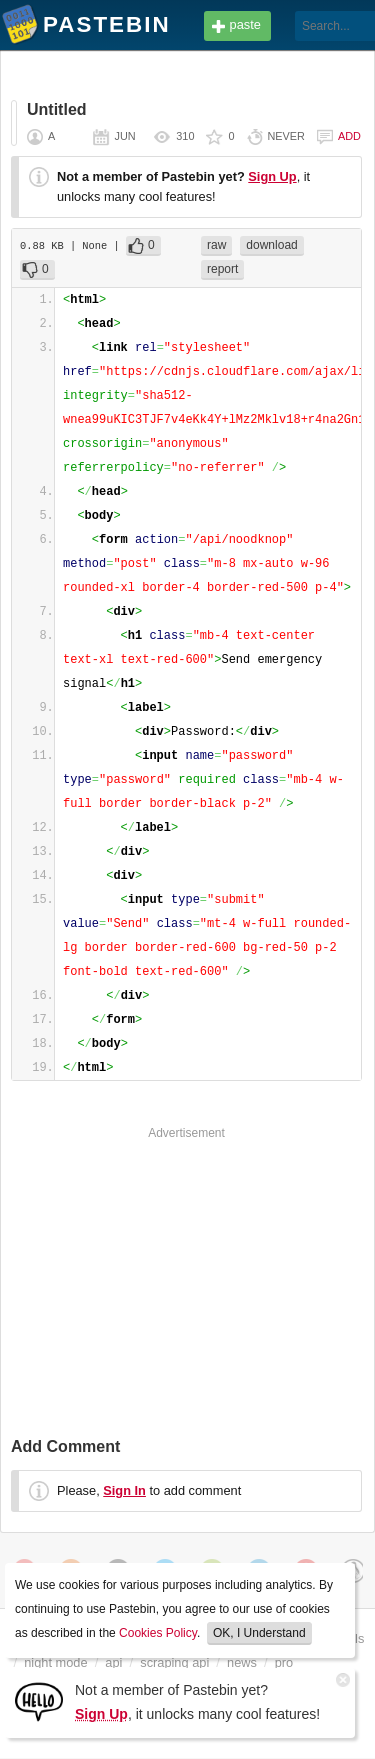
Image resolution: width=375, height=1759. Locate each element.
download (271, 245)
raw (216, 245)
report (222, 269)
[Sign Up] (39, 1700)
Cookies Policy (158, 1633)
